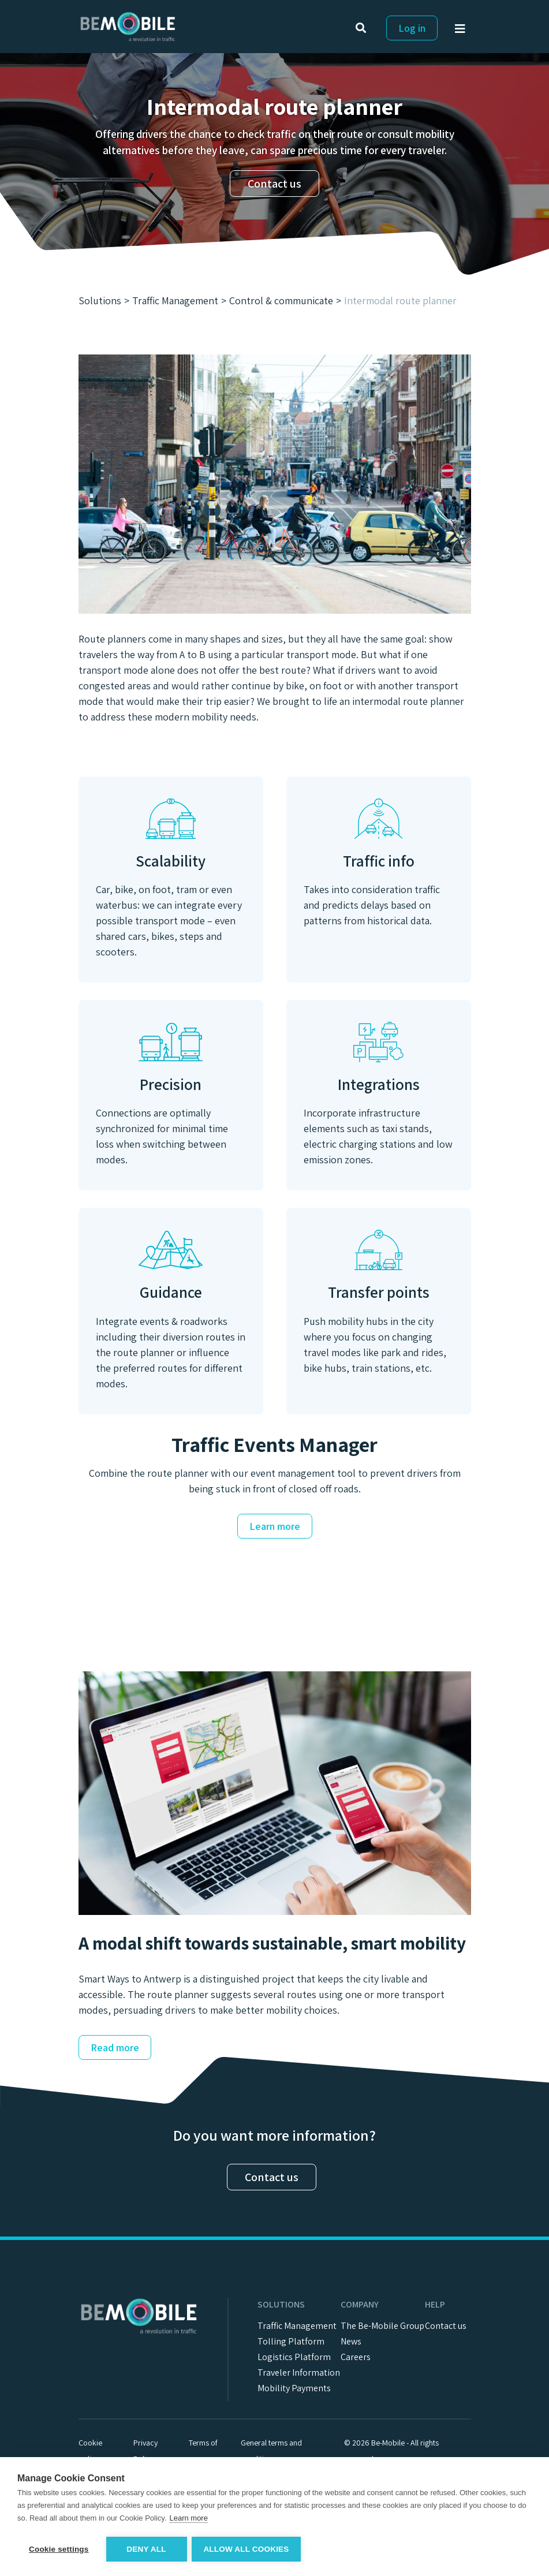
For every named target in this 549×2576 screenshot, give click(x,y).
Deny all (146, 2549)
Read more (115, 2047)
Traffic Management (297, 2326)
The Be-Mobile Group (382, 2326)
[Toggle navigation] (463, 31)
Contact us (274, 183)
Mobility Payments (294, 2388)
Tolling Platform (290, 2341)
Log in (411, 28)
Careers (356, 2357)
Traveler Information (298, 2372)
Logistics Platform (294, 2357)
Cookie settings (59, 2549)
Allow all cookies (247, 2549)
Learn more (274, 1526)
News (351, 2341)
